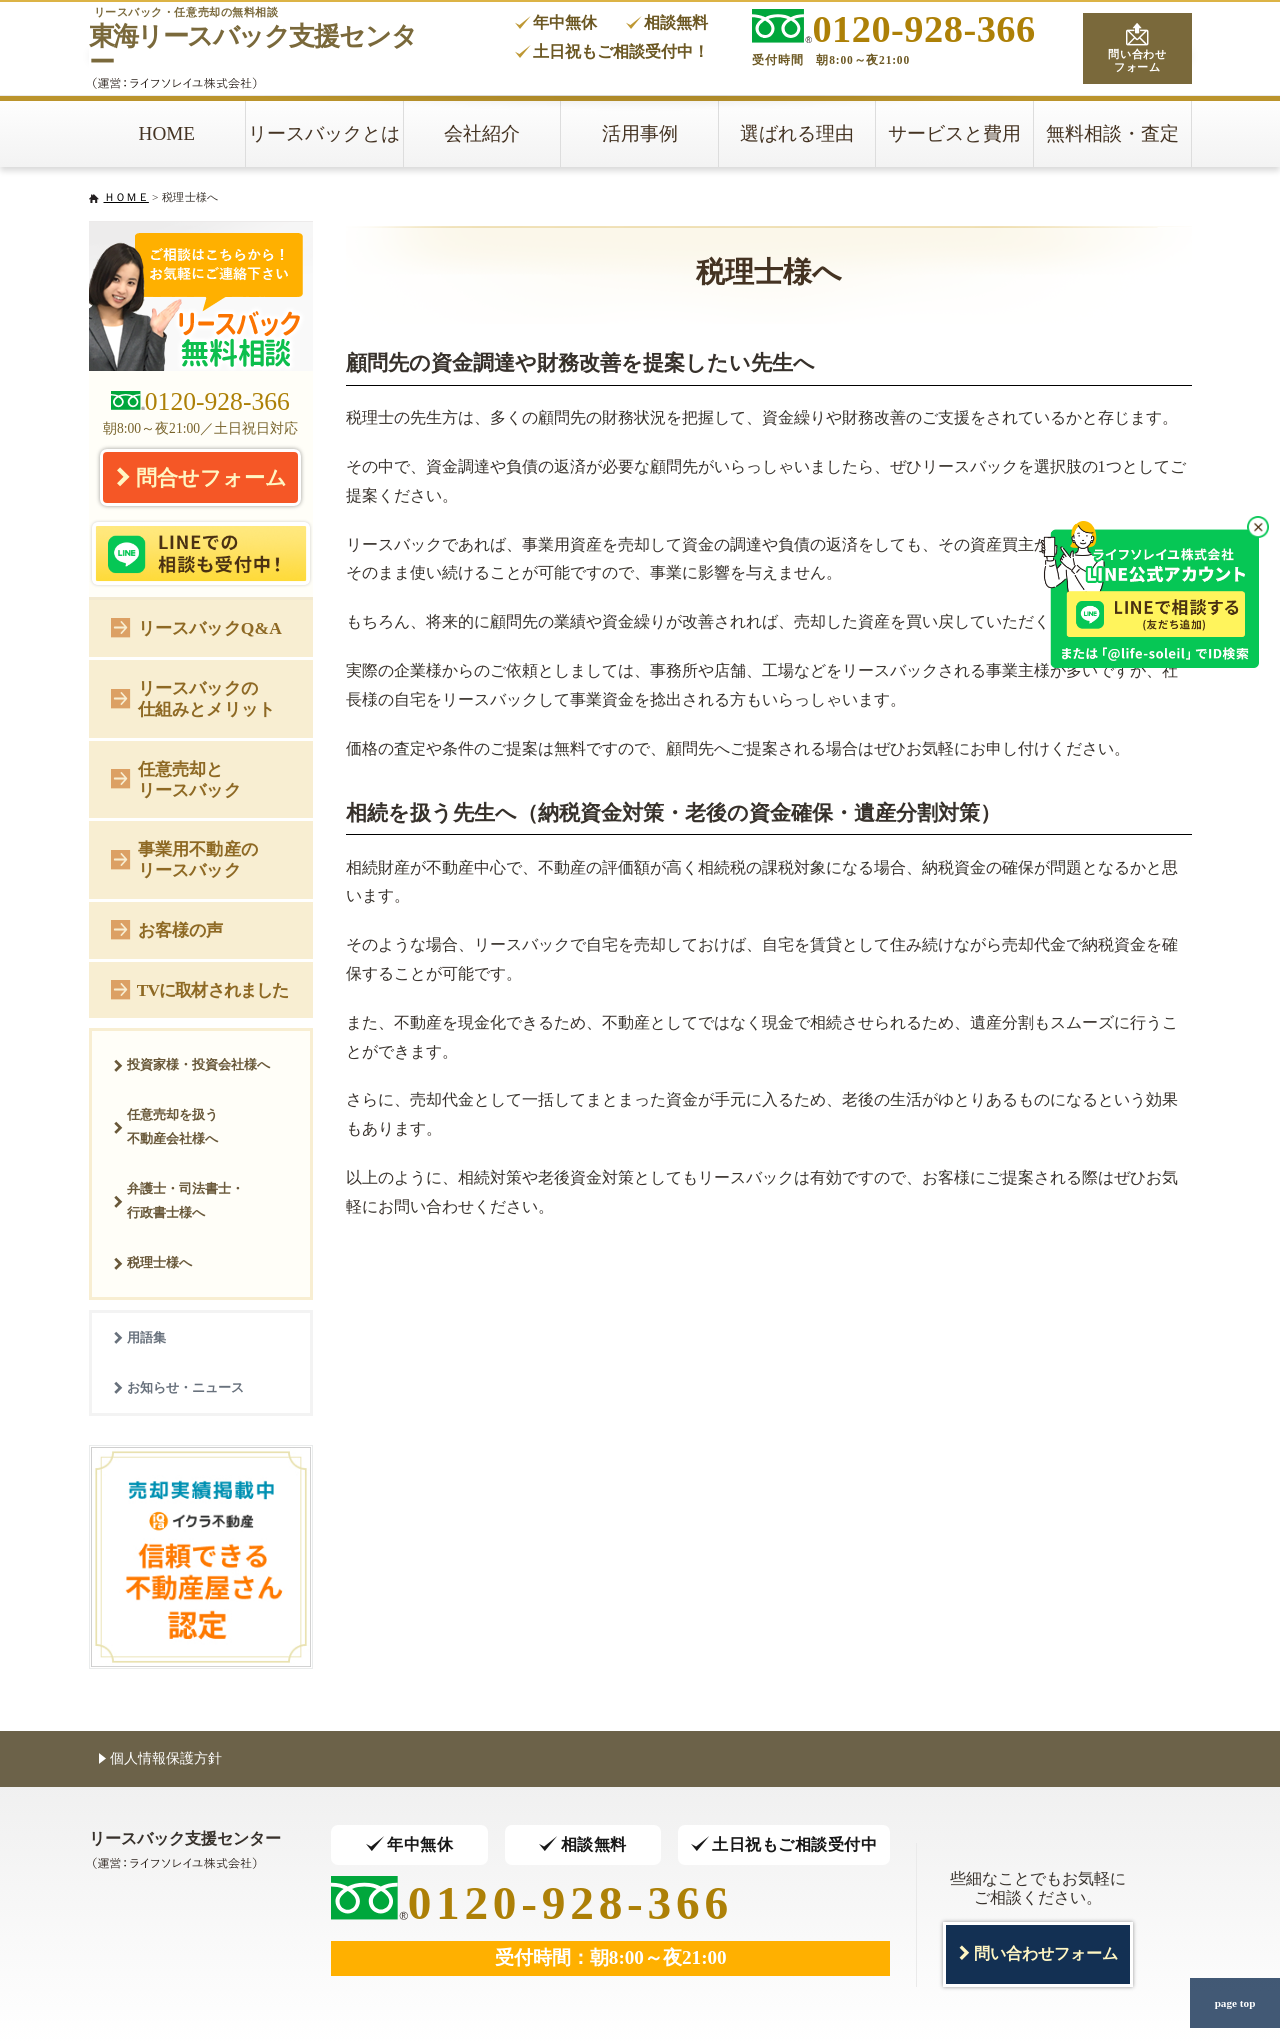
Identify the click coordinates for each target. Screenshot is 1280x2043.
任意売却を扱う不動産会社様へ (165, 1126)
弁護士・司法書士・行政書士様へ (178, 1200)
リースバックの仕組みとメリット (193, 698)
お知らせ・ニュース (178, 1387)
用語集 (139, 1337)
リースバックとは (324, 133)
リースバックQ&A (196, 626)
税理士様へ (152, 1262)
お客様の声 (167, 928)
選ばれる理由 (797, 133)
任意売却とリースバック (176, 779)
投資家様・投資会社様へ (191, 1064)
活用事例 (640, 133)
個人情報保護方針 (160, 1757)
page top (1235, 2003)
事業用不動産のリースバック (184, 859)
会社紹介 (482, 133)
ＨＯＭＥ (126, 197)
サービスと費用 (954, 133)
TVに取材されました (199, 988)
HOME (167, 133)
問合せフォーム (201, 477)
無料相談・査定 (1112, 133)
